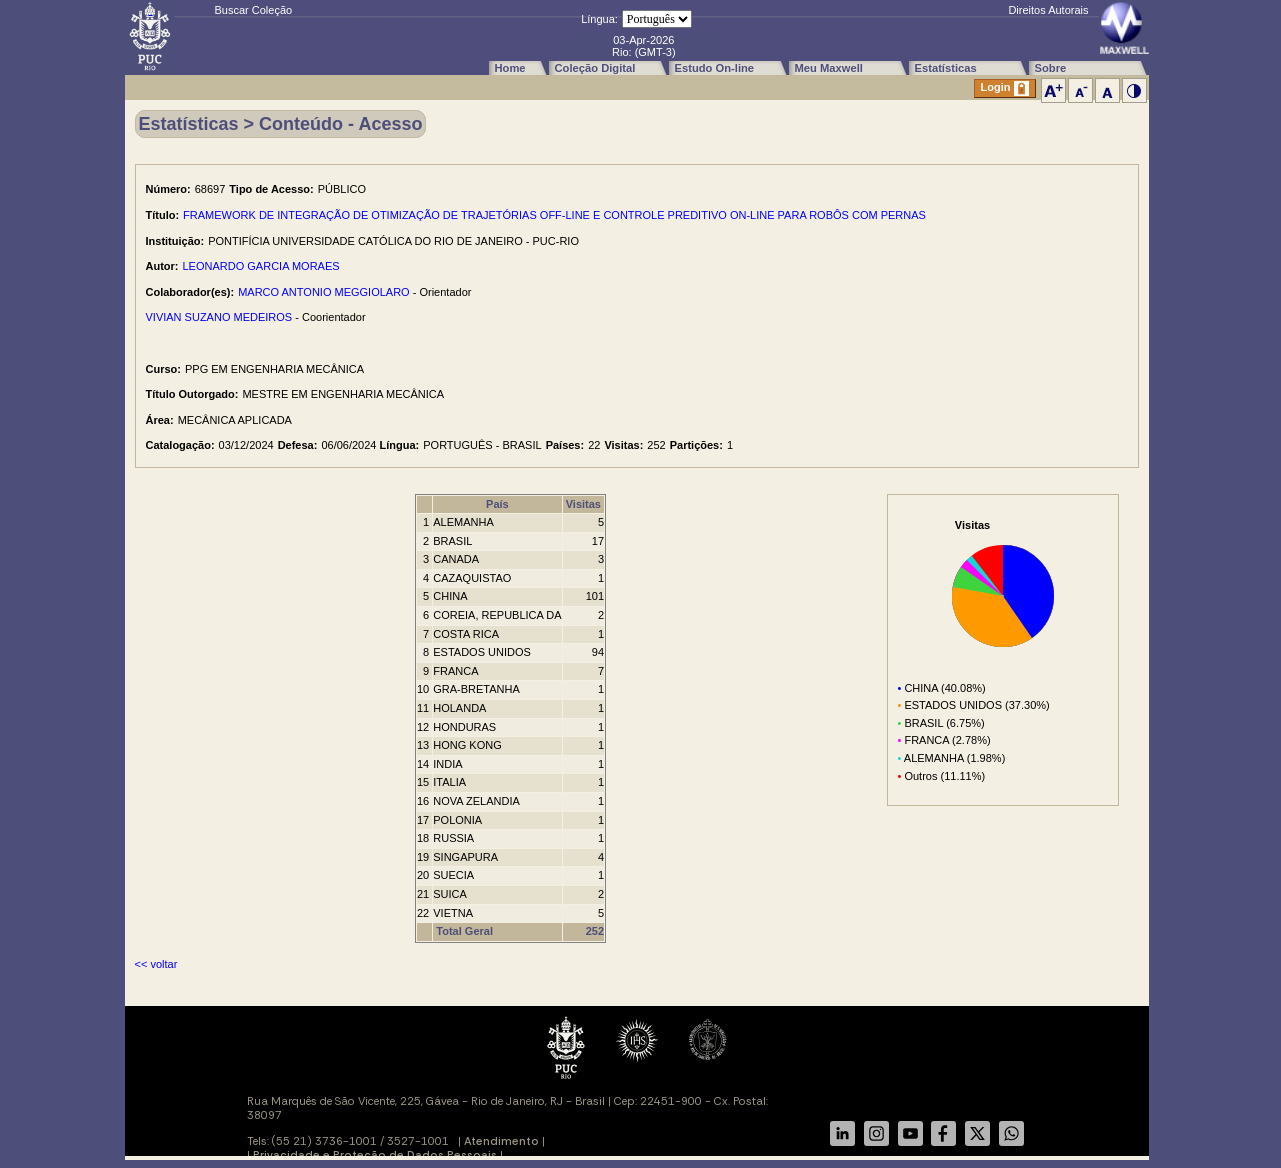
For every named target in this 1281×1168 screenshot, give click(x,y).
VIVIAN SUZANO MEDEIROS (219, 317)
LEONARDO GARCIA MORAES (261, 266)
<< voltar (156, 964)
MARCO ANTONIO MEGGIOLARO (324, 292)
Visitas (583, 504)
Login (1005, 88)
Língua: (599, 19)
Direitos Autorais (1048, 10)
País (497, 504)
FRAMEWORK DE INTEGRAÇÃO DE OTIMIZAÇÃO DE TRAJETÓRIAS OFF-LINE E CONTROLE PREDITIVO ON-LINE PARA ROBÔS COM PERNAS (554, 215)
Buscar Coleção (254, 10)
